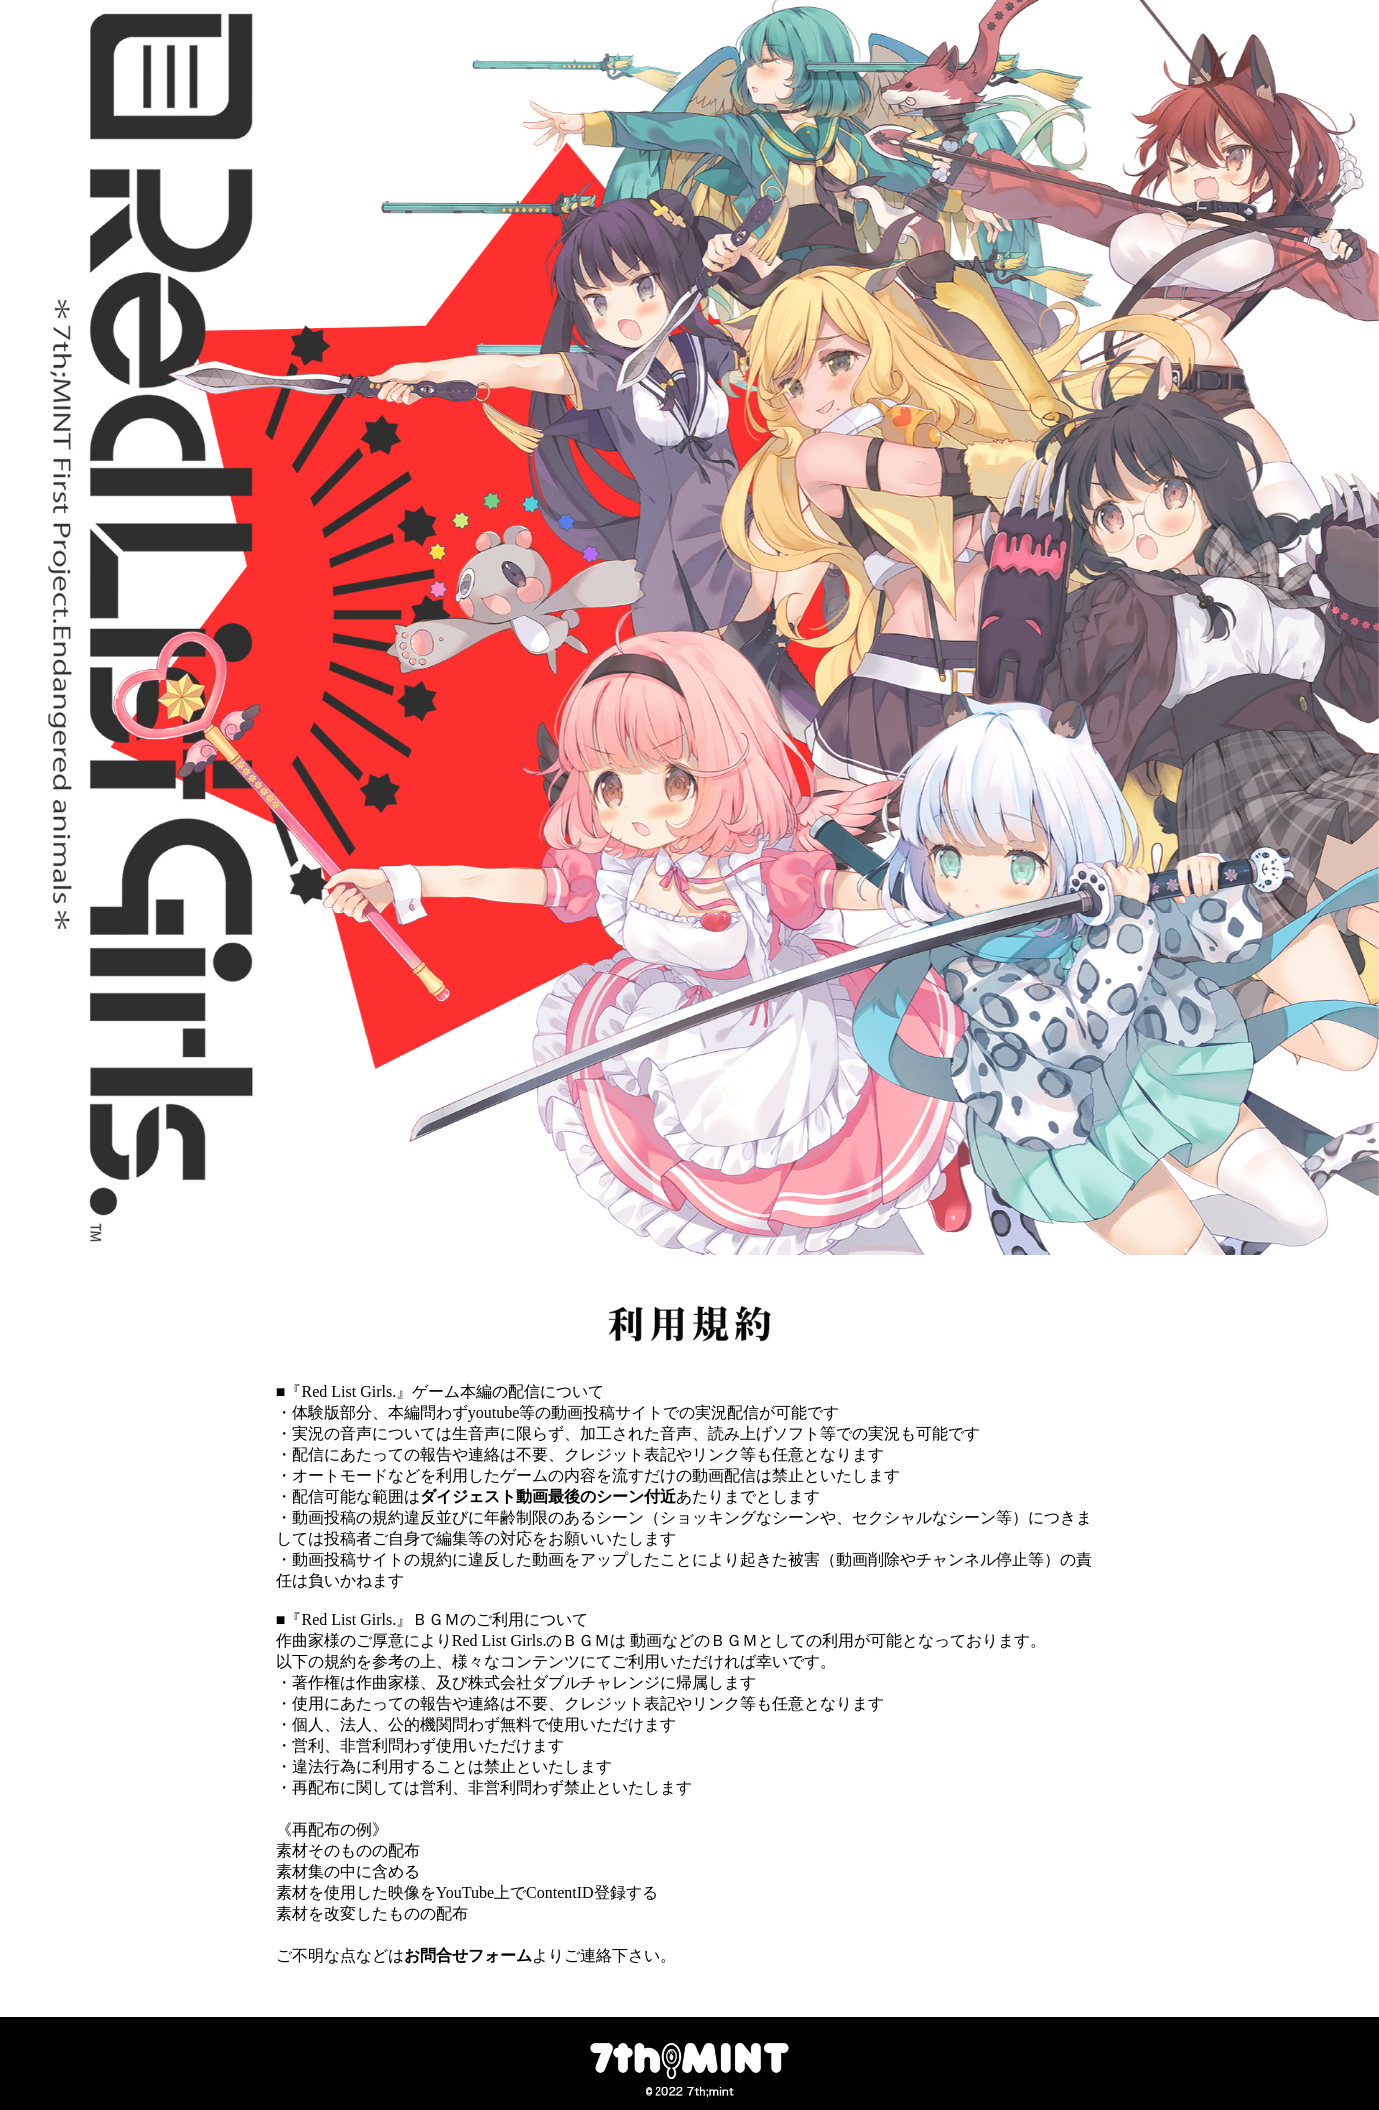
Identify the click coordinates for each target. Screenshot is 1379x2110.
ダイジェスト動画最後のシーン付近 (548, 1496)
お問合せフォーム (468, 1955)
